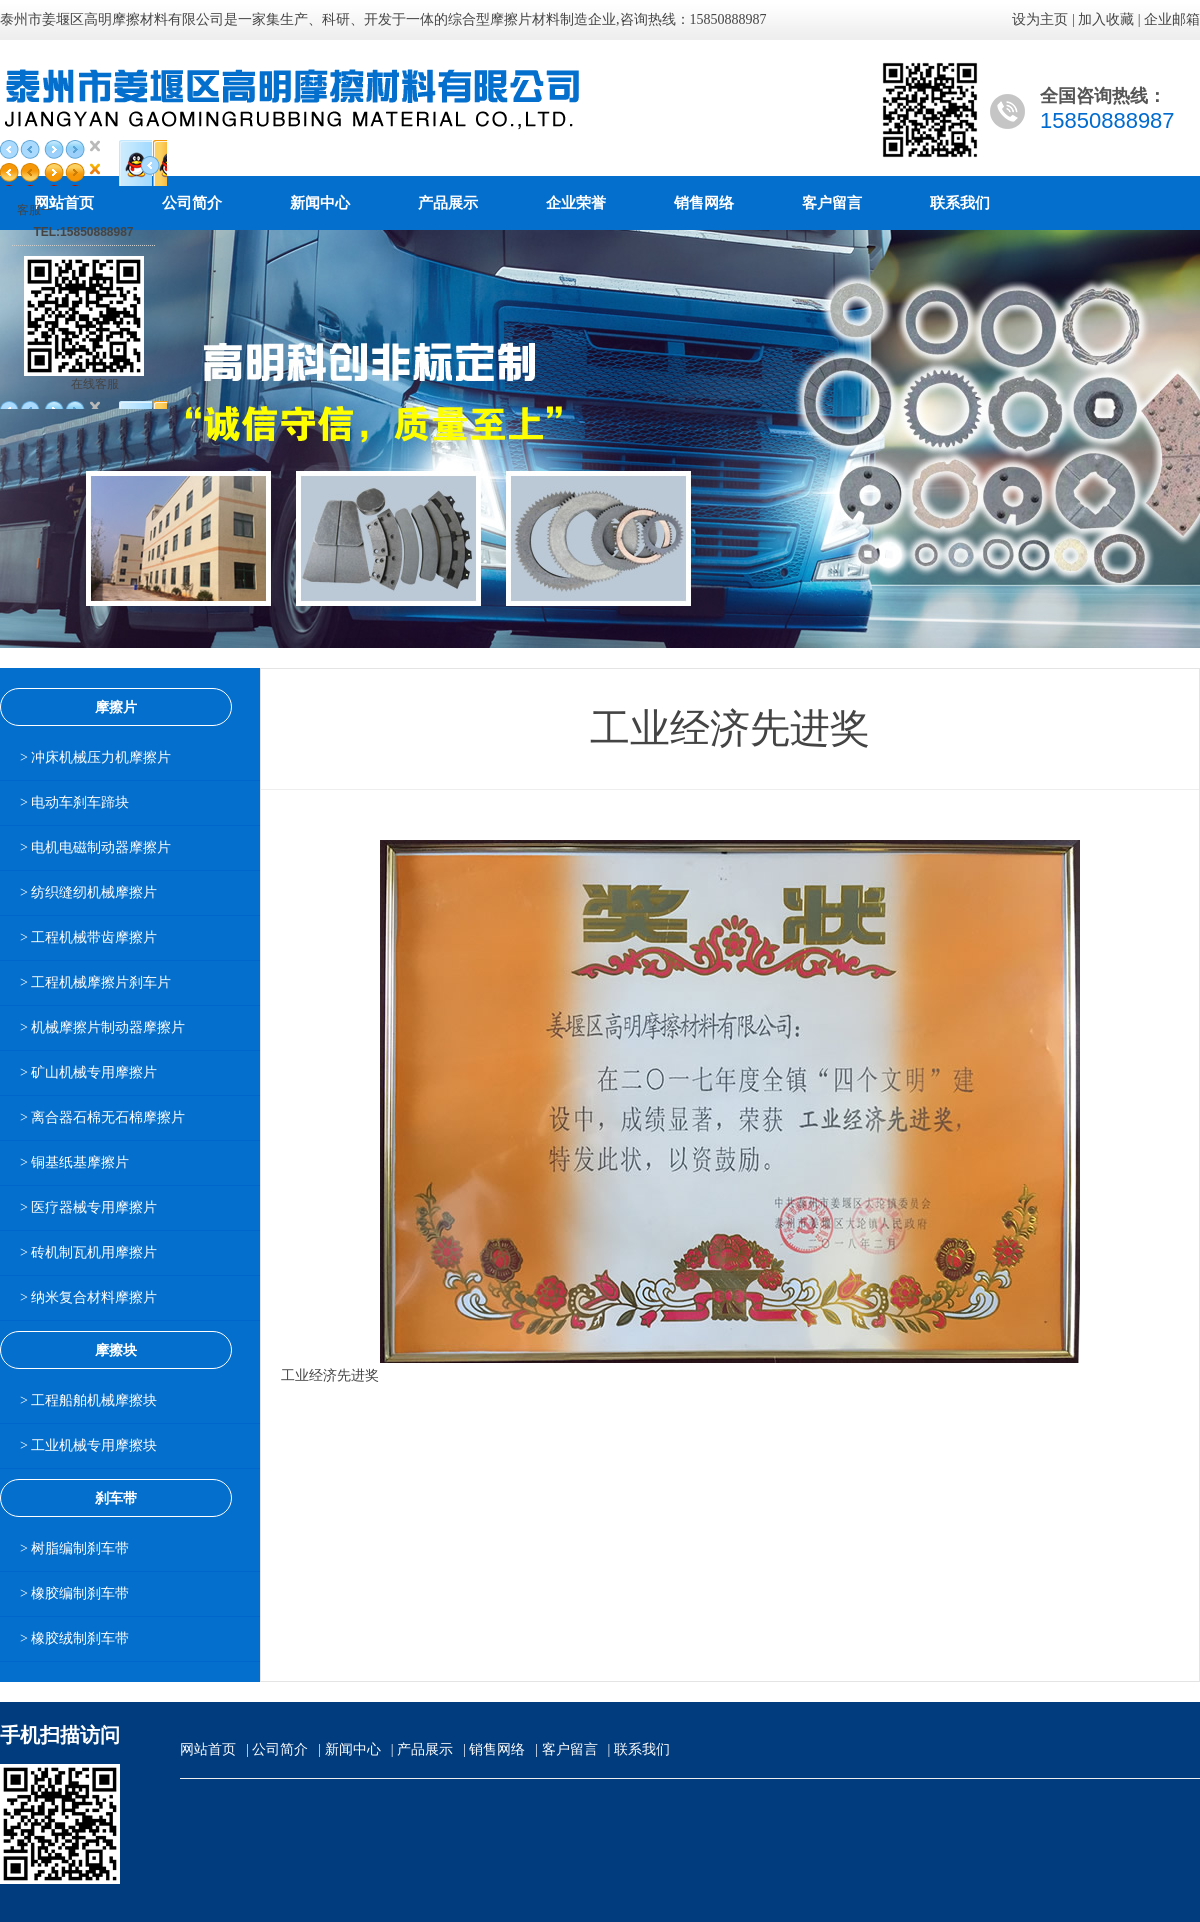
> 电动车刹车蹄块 (74, 802)
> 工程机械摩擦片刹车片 (95, 982)
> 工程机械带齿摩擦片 (88, 937)
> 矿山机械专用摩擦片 (88, 1072)
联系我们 (960, 203)
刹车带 (116, 1498)
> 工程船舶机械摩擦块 (88, 1400)
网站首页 (208, 1749)
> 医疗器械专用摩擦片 (88, 1207)
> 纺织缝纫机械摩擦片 (88, 892)
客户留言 (832, 203)
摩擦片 (116, 707)
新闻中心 (320, 203)
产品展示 (448, 203)
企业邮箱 (1172, 19)
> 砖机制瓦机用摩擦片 (88, 1252)
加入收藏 (1106, 19)
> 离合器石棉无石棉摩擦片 (102, 1117)
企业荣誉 (576, 203)
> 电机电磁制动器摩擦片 (95, 847)
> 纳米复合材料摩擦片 (88, 1297)
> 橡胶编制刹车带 (74, 1593)
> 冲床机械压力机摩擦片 (95, 757)
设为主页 (1040, 19)
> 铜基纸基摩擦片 (74, 1162)
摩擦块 (116, 1350)
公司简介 (192, 203)
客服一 (35, 210)
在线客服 (95, 384)
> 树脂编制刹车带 (74, 1548)
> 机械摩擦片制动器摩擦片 (102, 1027)
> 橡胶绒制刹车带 (74, 1638)
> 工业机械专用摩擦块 (88, 1445)
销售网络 (704, 203)
